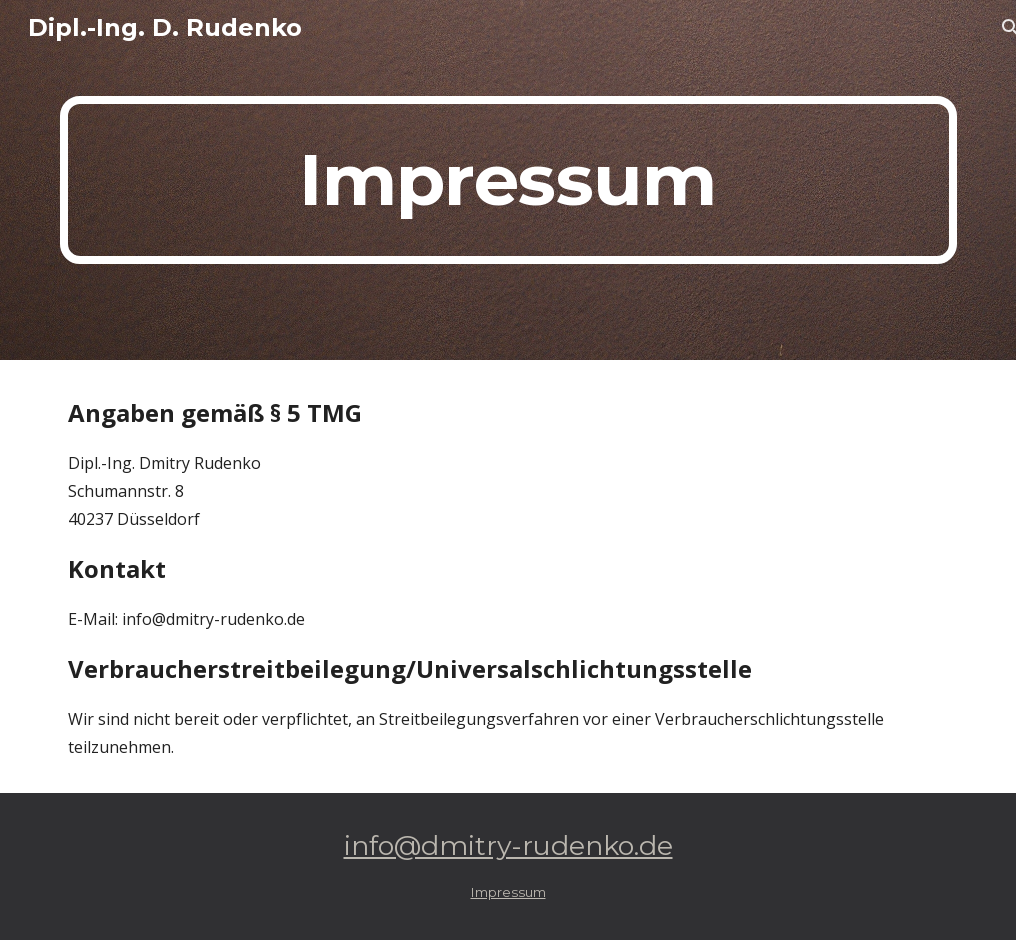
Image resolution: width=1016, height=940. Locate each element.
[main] (508, 180)
